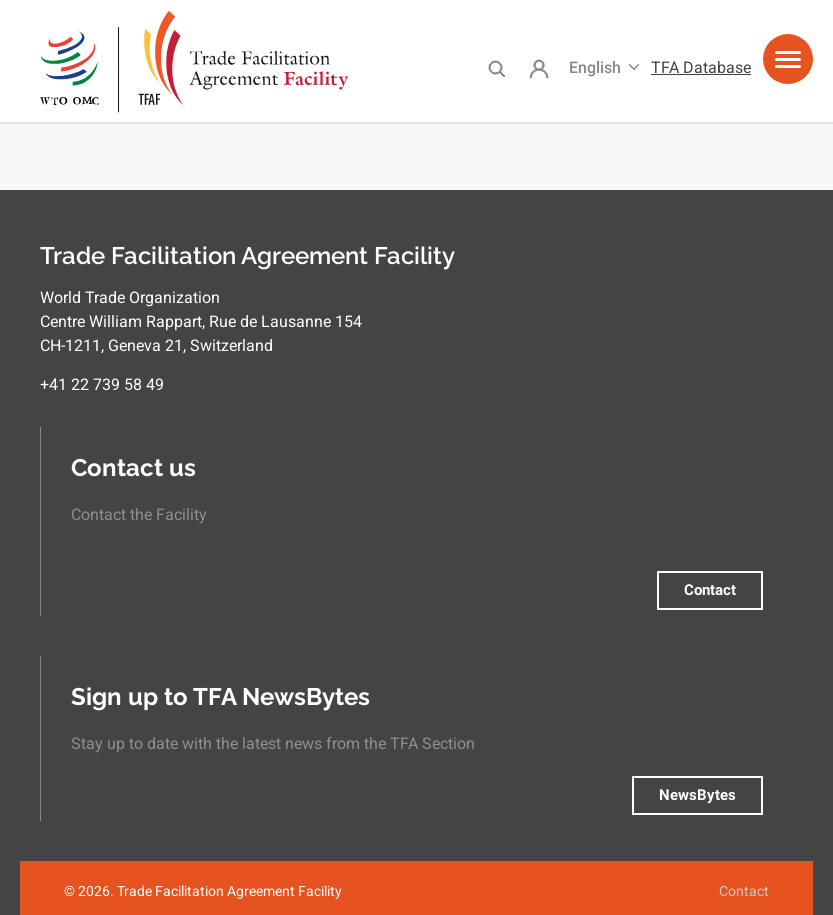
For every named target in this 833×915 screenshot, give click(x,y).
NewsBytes (697, 795)
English (595, 67)
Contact (710, 590)
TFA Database (701, 67)
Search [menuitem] (496, 68)
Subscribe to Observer (8, 132)
